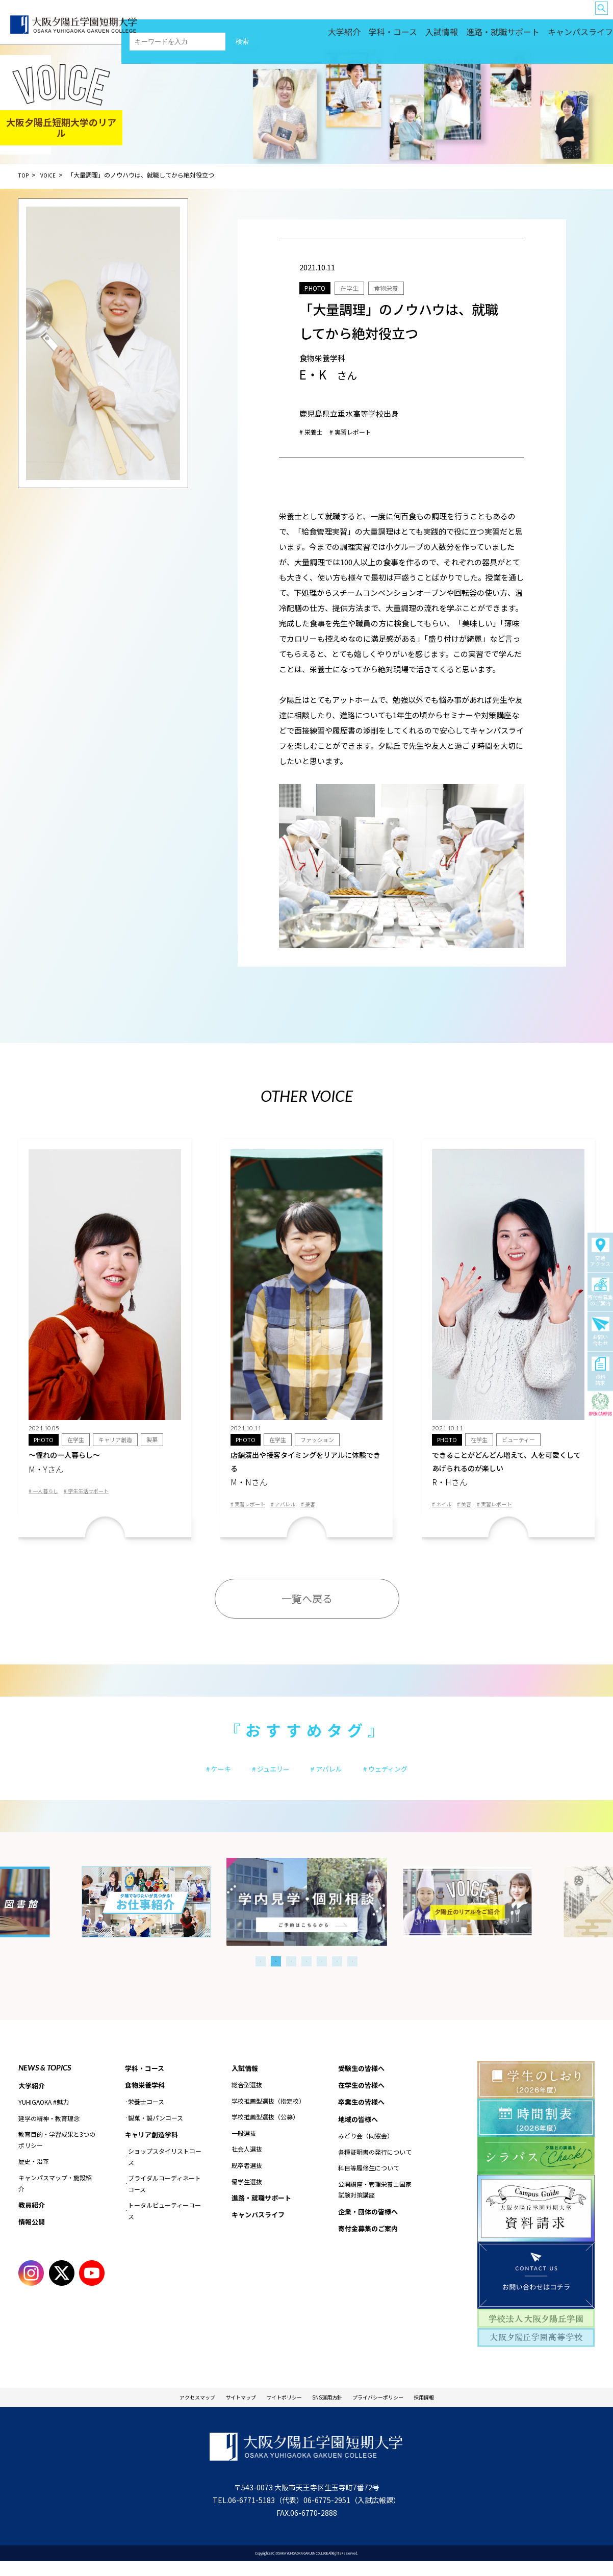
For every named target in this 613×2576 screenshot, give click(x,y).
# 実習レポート (360, 431)
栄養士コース (146, 2114)
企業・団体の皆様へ (570, 16)
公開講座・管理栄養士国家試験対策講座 (375, 2204)
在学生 (358, 287)
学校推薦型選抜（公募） (265, 2129)
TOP (24, 174)
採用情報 (460, 2410)
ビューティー (522, 1440)
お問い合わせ (600, 1332)
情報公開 (32, 2235)
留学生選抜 (247, 2193)
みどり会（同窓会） (365, 2150)
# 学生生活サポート (97, 1495)
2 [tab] (276, 1972)
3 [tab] (291, 1972)
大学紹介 (405, 36)
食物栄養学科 (146, 2097)
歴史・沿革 (33, 2173)
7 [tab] (352, 1972)
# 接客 (321, 1509)
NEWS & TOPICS (44, 2078)
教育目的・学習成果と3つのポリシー (56, 2152)
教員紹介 (32, 2217)
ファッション (321, 1440)
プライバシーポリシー (400, 2410)
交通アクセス (600, 1253)
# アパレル (293, 1509)
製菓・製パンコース (155, 2130)
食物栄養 (400, 287)
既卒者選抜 (247, 2177)
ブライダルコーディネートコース (164, 2197)
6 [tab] (337, 1972)
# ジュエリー (260, 1777)
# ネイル (443, 1509)
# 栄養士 (313, 431)
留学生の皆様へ (485, 16)
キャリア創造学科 (153, 2147)
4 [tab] (306, 1972)
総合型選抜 (247, 2096)
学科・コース (442, 36)
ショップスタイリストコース (164, 2170)
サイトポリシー (277, 2410)
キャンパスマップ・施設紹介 (55, 2195)
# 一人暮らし (46, 1495)
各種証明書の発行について (375, 2166)
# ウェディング (404, 1777)
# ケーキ (195, 1777)
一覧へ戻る (307, 1605)
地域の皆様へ (526, 16)
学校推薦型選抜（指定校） (268, 2112)
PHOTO (318, 287)
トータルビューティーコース (164, 2224)
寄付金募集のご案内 (600, 1292)
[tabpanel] (306, 1912)
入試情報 (481, 36)
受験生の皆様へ (356, 16)
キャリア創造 (119, 1440)
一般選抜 (244, 2144)
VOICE (51, 174)
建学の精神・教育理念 (49, 2130)
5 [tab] (322, 1972)
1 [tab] (261, 1972)
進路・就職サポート (527, 36)
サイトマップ (220, 2410)
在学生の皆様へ (399, 16)
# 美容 (469, 1509)
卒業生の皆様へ (442, 16)
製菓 (158, 1440)
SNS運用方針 (333, 2410)
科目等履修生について (368, 2182)
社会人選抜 (247, 2161)
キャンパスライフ (585, 36)
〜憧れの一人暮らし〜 (105, 1465)
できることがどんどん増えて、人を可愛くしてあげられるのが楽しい (508, 1472)
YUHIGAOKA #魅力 (43, 2113)
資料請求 (600, 1371)
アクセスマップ (164, 2410)
